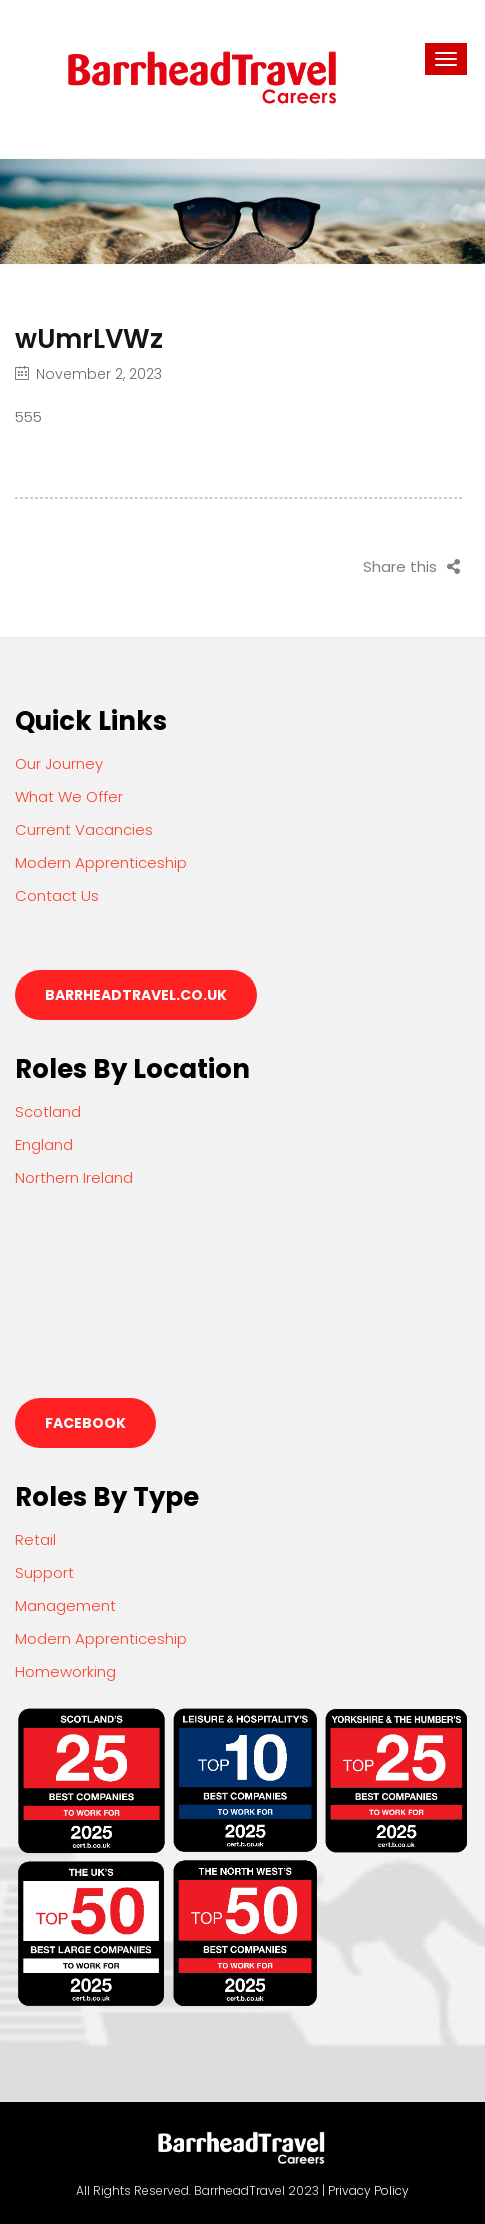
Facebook (85, 1423)
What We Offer (69, 796)
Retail (35, 1539)
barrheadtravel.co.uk (136, 995)
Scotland (48, 1111)
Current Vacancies (84, 829)
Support (44, 1572)
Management (65, 1605)
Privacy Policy (368, 2190)
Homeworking (65, 1671)
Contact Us (57, 895)
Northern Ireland (74, 1177)
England (44, 1144)
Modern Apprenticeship (101, 862)
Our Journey (59, 763)
